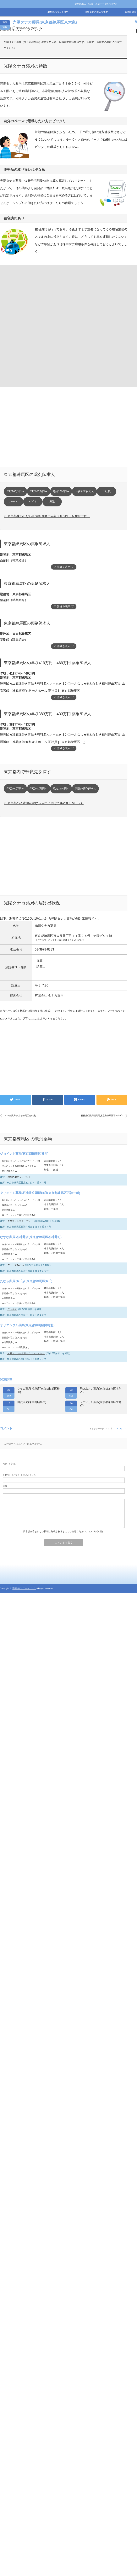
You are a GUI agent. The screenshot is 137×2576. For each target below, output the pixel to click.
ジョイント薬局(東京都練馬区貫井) (24, 1153)
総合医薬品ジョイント (19, 1177)
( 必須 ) (9, 1463)
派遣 (52, 501)
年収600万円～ (38, 491)
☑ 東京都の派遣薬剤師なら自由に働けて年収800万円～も (44, 803)
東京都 (19, 27)
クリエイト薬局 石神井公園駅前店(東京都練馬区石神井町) (40, 1193)
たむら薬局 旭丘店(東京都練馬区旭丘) (26, 1281)
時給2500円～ (61, 491)
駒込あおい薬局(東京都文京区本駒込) (100, 1390)
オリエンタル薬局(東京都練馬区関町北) (27, 1325)
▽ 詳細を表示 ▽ (63, 566)
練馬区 (26, 27)
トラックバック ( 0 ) (99, 1428)
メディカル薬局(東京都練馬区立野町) (100, 1404)
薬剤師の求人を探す (57, 12)
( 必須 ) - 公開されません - (20, 1475)
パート (13, 501)
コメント (35, 1018)
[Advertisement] (37, 296)
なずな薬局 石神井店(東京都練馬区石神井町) (31, 1237)
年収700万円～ (16, 491)
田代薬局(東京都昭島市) (31, 1402)
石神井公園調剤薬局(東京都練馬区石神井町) (102, 1115)
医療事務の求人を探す (96, 12)
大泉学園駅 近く (84, 491)
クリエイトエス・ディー (20, 1221)
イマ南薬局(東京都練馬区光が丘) (20, 1115)
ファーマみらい (15, 1265)
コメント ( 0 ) (120, 1428)
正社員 (106, 491)
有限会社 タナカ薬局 (63, 98)
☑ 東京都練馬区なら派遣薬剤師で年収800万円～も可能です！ (47, 516)
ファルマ (12, 1309)
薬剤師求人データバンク (24, 1588)
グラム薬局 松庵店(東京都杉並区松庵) (38, 1390)
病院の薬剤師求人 (85, 788)
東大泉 (34, 27)
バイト (33, 501)
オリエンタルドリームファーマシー (26, 1353)
